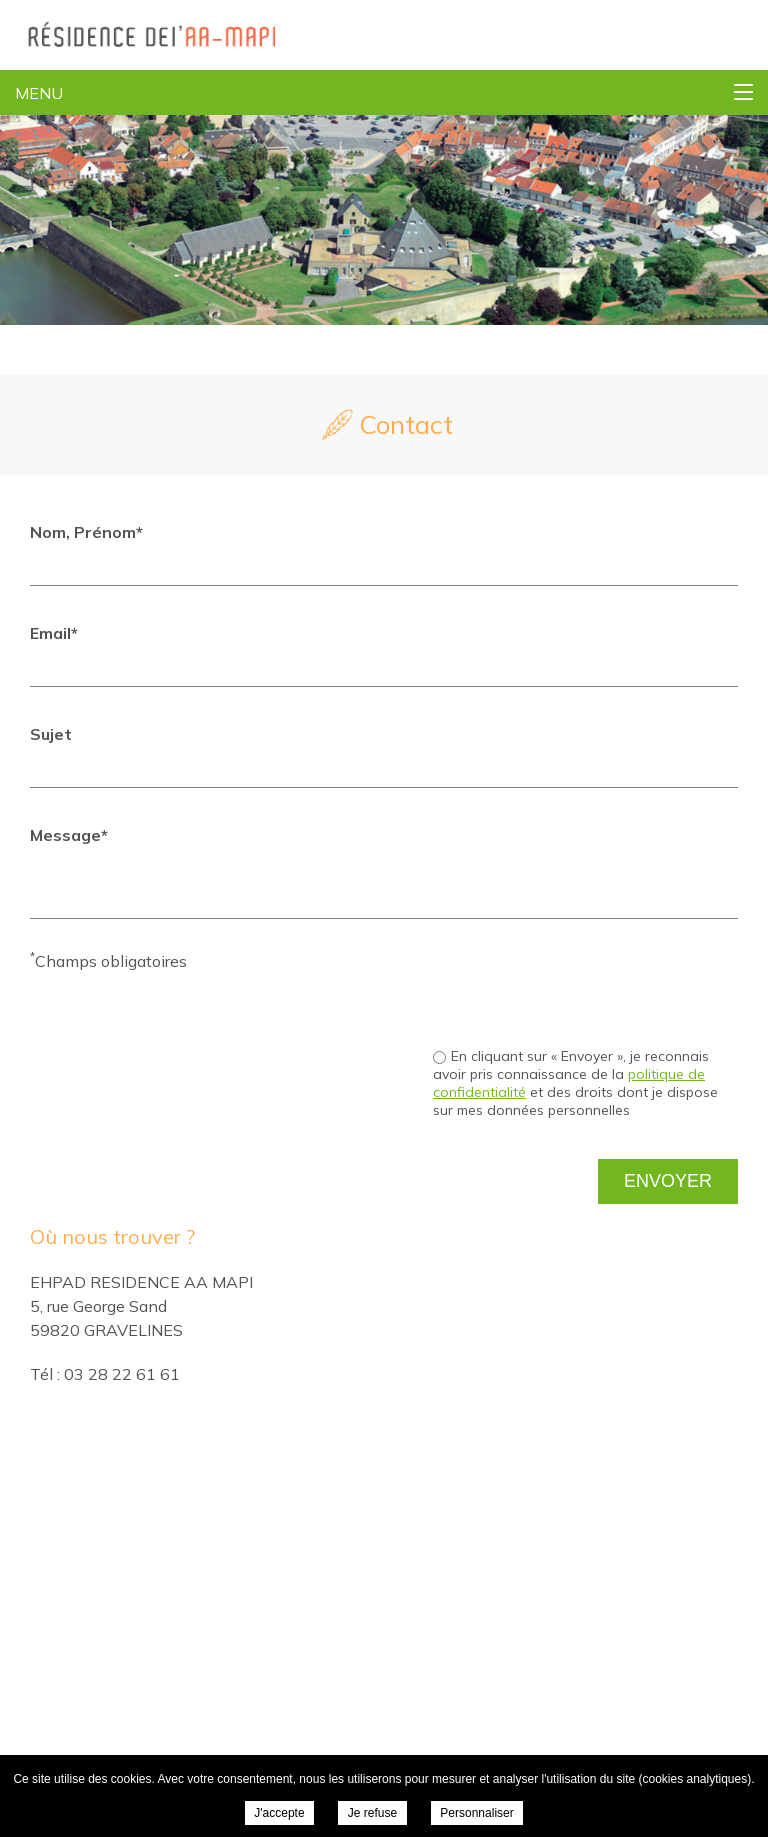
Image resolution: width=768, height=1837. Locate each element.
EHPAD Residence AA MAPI (137, 35)
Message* (69, 835)
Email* (54, 633)
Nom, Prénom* (86, 532)
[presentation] (586, 988)
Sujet (51, 734)
